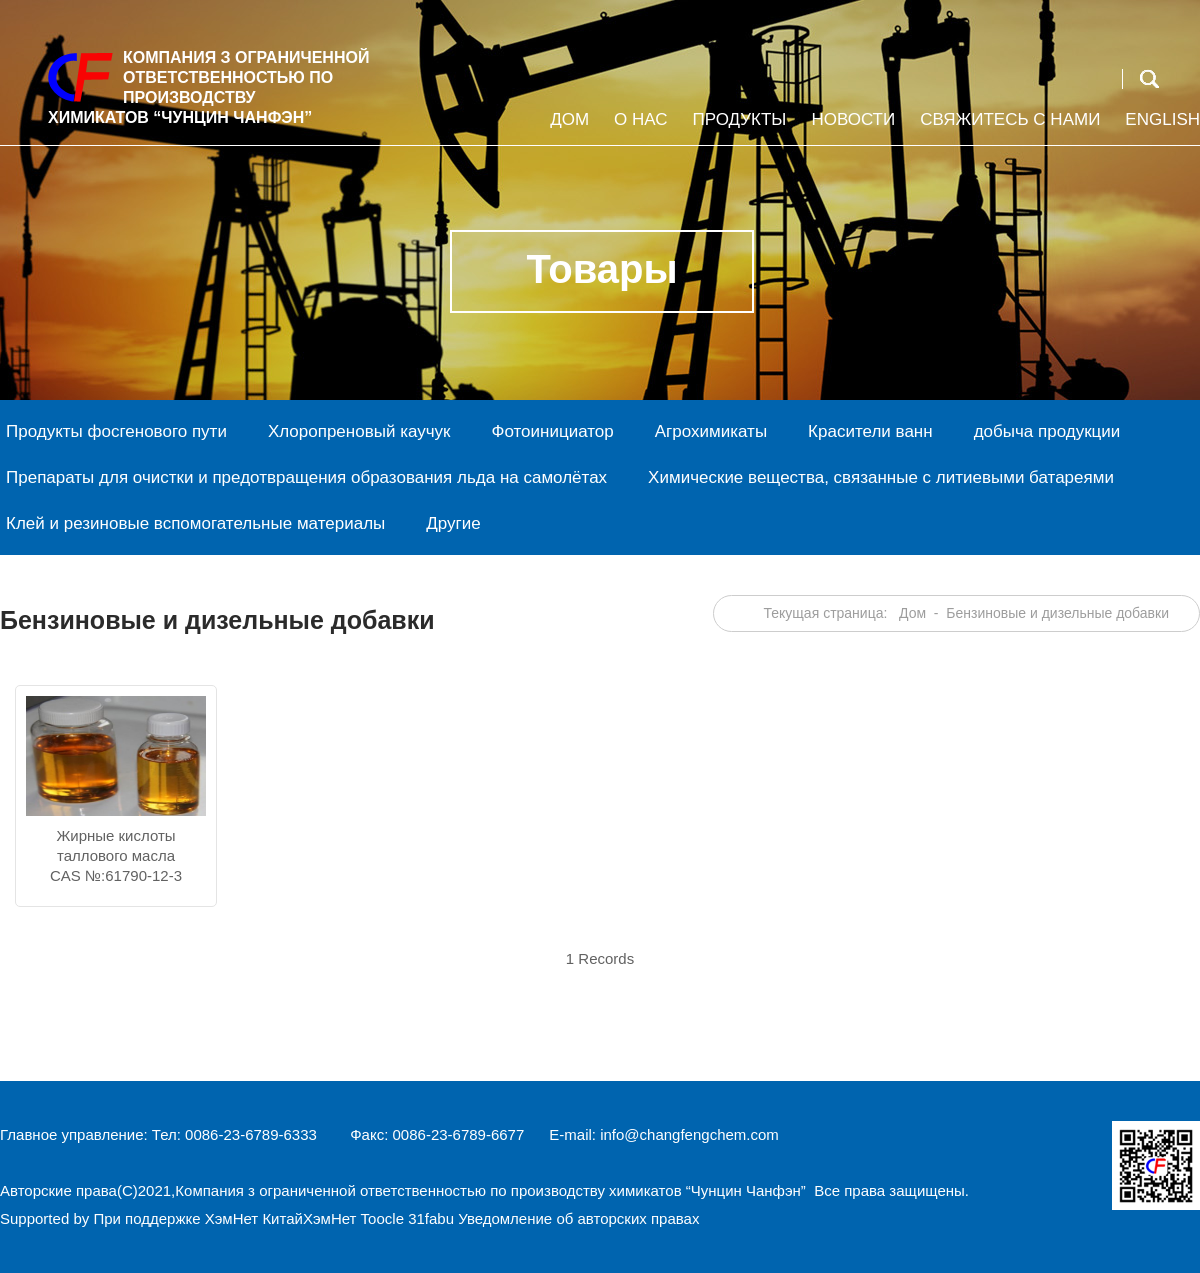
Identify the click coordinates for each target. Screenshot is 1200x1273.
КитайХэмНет (309, 1218)
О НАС (638, 127)
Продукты (737, 127)
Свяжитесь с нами (1007, 127)
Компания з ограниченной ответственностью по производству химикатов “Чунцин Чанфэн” (492, 1190)
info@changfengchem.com (689, 1134)
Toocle (382, 1218)
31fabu (431, 1218)
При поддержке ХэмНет (175, 1218)
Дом (567, 127)
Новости (850, 127)
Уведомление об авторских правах (578, 1218)
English (1160, 127)
